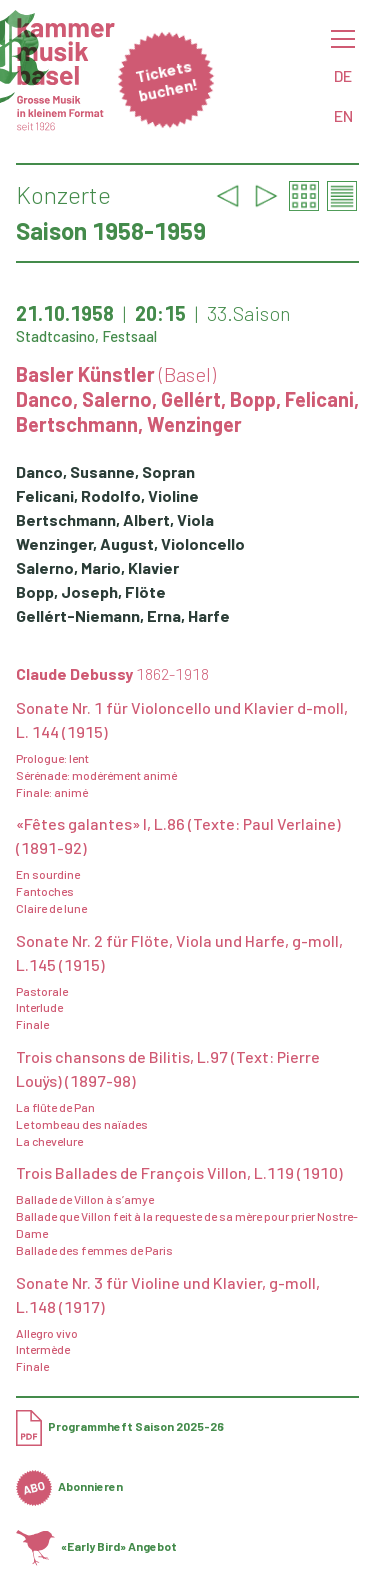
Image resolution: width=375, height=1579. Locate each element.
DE (343, 75)
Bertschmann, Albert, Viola (115, 519)
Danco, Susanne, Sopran (105, 471)
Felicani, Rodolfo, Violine (107, 495)
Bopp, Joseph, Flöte (91, 591)
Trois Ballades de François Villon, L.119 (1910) (179, 1172)
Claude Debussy (112, 673)
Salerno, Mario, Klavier (97, 567)
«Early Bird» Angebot (96, 1546)
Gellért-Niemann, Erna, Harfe (123, 615)
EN (343, 115)
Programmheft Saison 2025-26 (120, 1426)
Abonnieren (69, 1486)
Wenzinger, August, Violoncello (130, 543)
